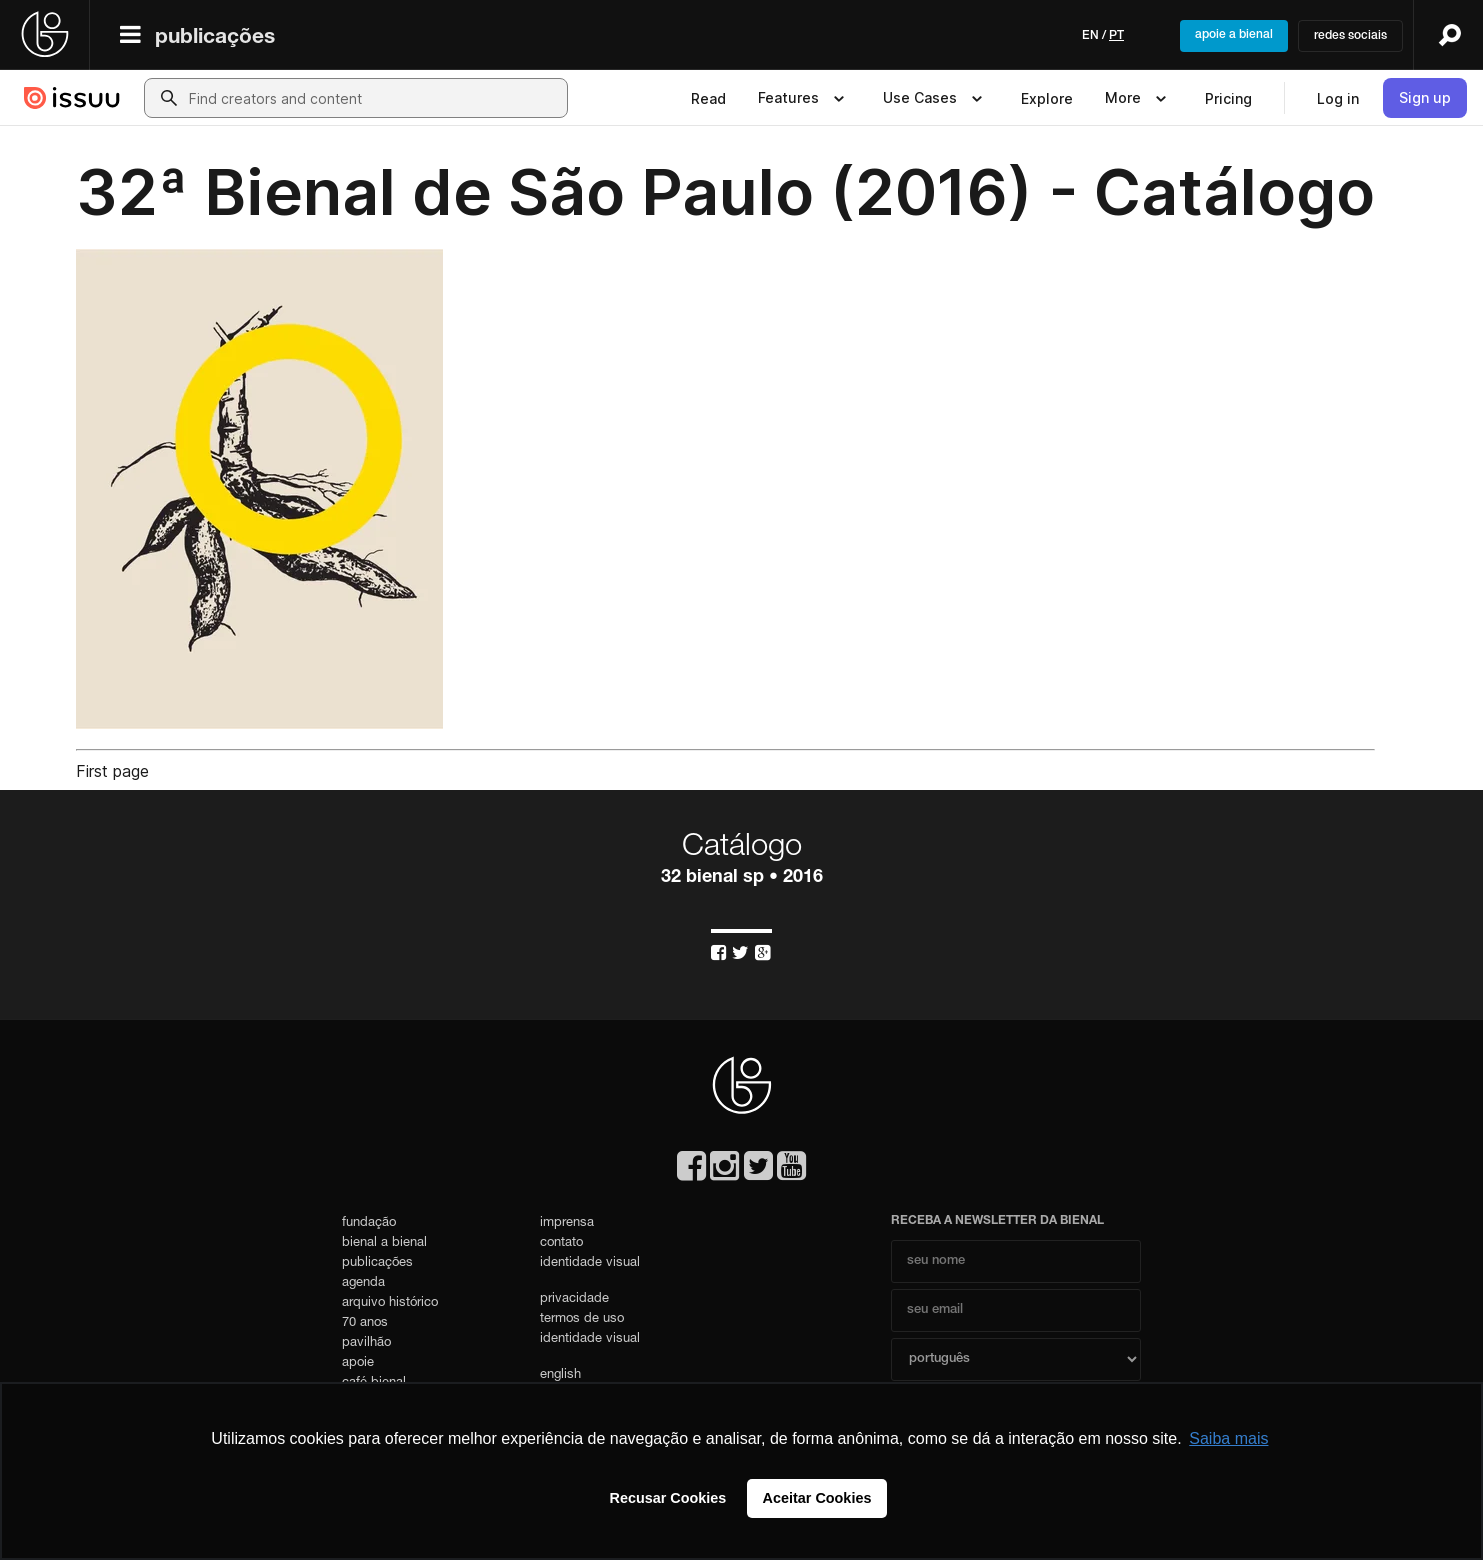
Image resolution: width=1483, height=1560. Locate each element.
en (1090, 36)
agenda (363, 1283)
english (560, 1375)
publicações (215, 38)
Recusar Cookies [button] (668, 1498)
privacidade (574, 1299)
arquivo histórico (390, 1303)
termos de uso (582, 1319)
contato (561, 1243)
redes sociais (1350, 36)
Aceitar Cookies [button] (817, 1498)
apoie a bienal (1234, 35)
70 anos (365, 1323)
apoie (358, 1363)
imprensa (567, 1223)
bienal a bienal (384, 1243)
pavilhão (366, 1343)
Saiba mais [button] (1228, 1438)
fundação (369, 1223)
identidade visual (590, 1263)
